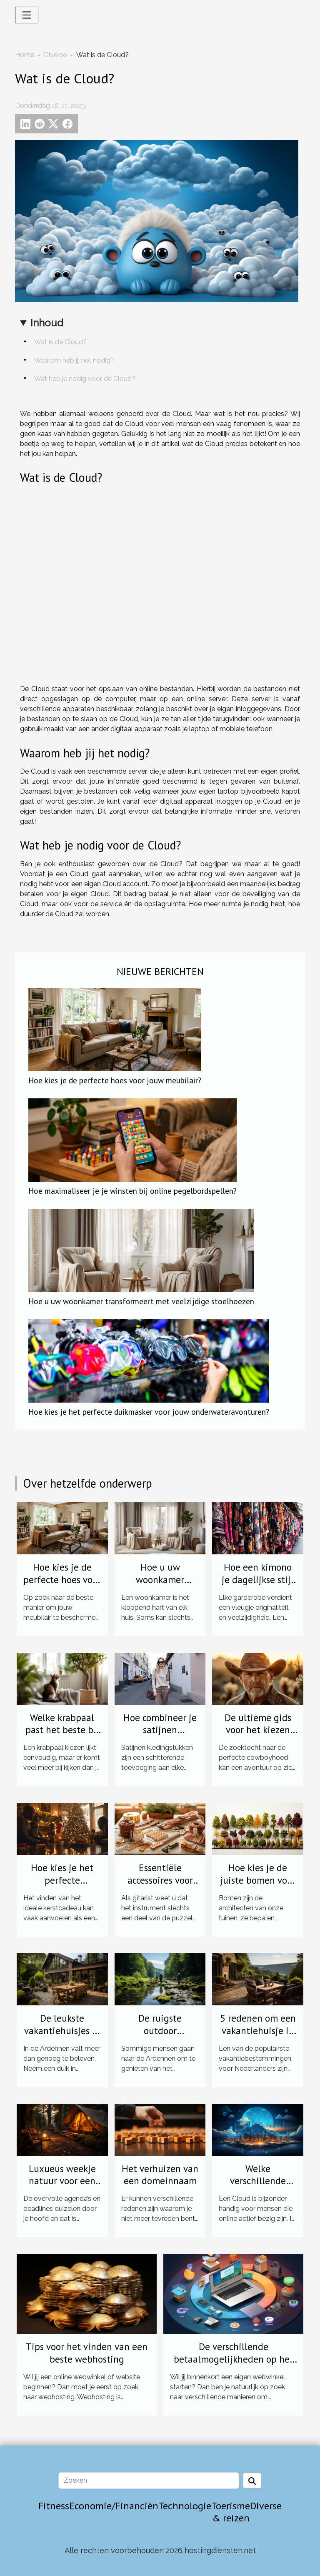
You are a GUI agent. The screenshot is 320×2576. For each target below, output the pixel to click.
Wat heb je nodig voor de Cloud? (84, 379)
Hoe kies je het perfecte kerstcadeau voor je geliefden (62, 1886)
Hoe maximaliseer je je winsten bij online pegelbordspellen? (132, 1190)
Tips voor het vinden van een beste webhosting (87, 2352)
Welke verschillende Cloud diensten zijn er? (258, 2187)
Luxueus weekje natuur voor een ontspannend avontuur (62, 2187)
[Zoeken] (148, 2480)
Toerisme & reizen (230, 2511)
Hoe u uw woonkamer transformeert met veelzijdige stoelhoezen (141, 1301)
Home (24, 55)
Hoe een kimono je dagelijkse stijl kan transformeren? (258, 1586)
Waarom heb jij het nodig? (74, 360)
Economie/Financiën (113, 2505)
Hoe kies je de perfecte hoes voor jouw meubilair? (114, 1080)
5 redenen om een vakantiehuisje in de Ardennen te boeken (258, 2037)
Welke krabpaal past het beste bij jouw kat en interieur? (62, 1736)
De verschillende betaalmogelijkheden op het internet (233, 2359)
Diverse (55, 55)
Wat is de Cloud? (60, 342)
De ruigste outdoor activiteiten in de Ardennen (160, 2037)
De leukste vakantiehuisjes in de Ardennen (62, 2030)
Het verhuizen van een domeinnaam (160, 2175)
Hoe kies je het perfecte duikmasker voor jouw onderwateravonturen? (148, 1411)
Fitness (53, 2505)
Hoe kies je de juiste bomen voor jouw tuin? (257, 1880)
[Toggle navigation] (26, 15)
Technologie (184, 2505)
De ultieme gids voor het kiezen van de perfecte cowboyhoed (258, 1736)
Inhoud (46, 323)
